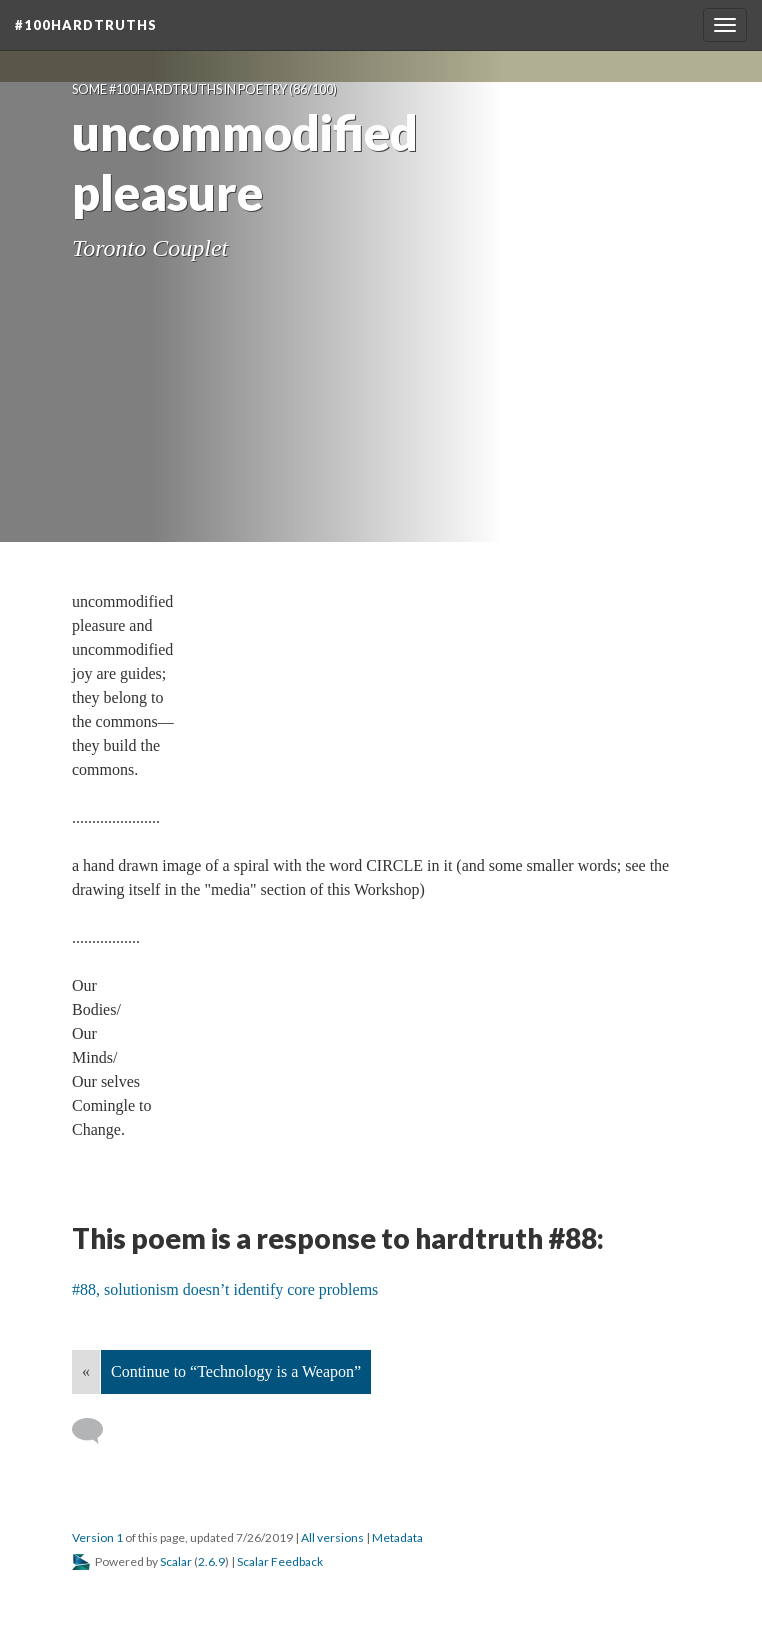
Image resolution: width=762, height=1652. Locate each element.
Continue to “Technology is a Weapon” (236, 1371)
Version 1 (97, 1537)
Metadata (397, 1537)
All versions (332, 1537)
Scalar (176, 1561)
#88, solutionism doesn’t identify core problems (225, 1289)
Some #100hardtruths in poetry (179, 89)
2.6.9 (211, 1561)
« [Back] (86, 1371)
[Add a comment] (96, 1431)
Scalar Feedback (280, 1561)
